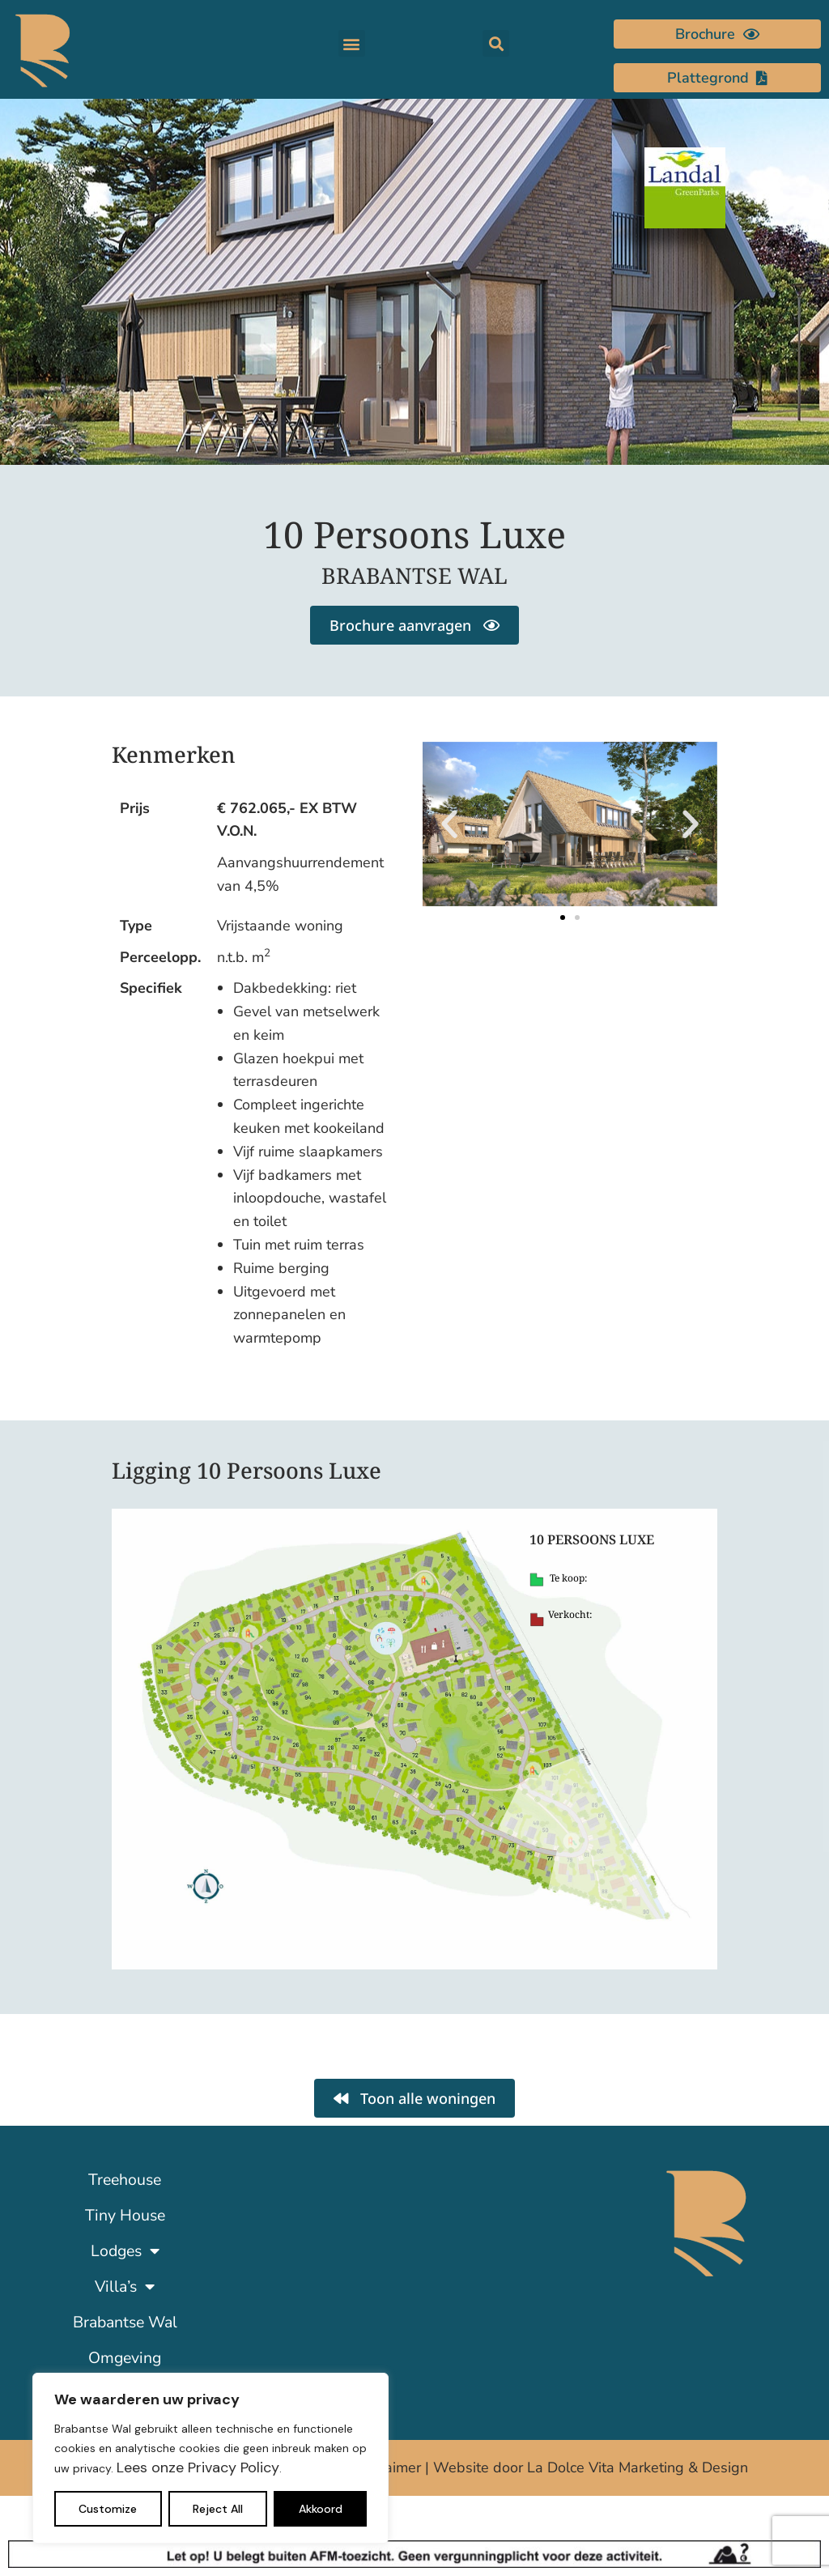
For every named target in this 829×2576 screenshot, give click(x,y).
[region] (210, 2458)
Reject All (218, 2508)
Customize (108, 2508)
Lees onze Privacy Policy (198, 2467)
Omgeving (124, 2358)
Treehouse (124, 2180)
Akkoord (320, 2508)
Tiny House (125, 2215)
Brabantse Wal (125, 2322)
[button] (351, 43)
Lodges (125, 2251)
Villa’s (125, 2287)
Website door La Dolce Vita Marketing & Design (590, 2467)
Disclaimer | (393, 2467)
